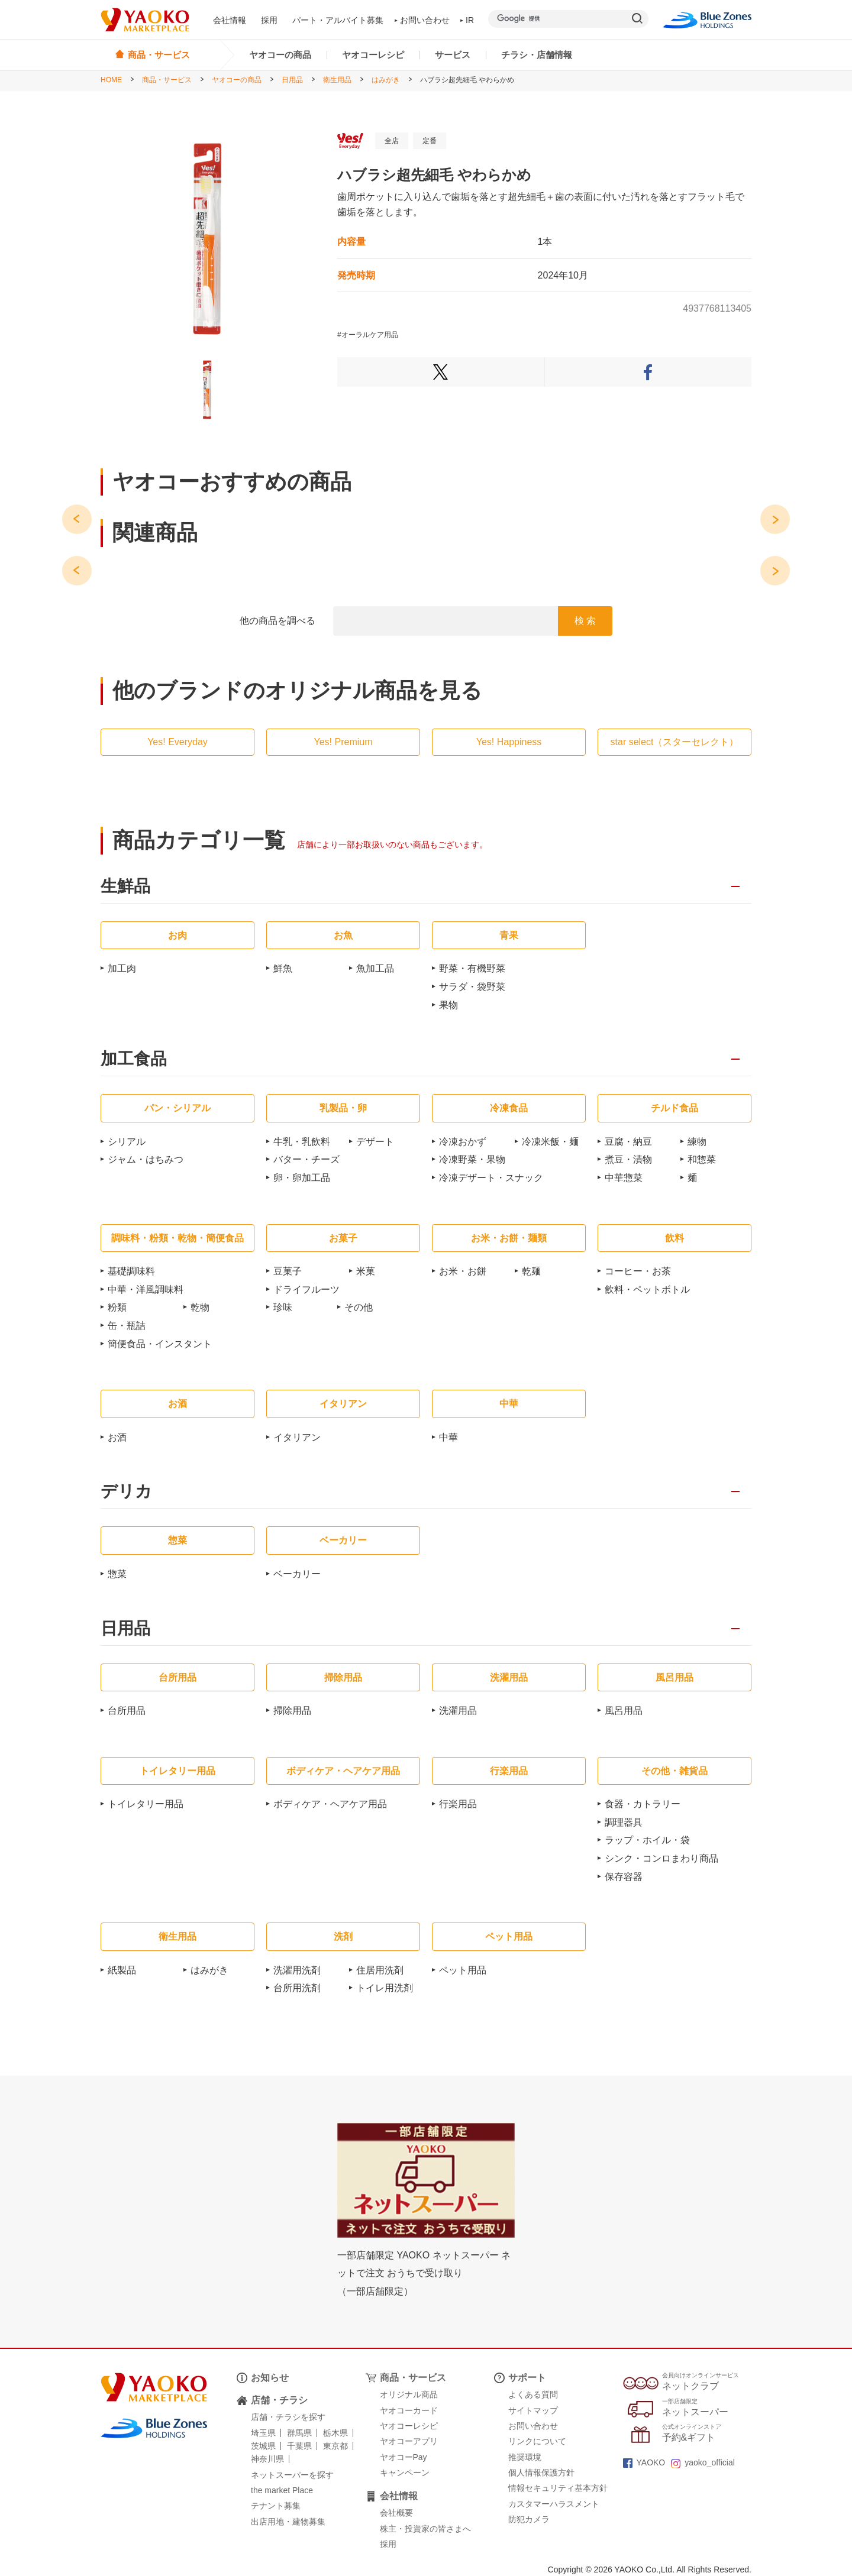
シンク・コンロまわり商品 (661, 1858)
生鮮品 (125, 886)
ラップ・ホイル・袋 (647, 1840)
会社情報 (229, 20)
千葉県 (299, 2446)
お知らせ (270, 2378)
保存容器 (624, 1877)
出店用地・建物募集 (288, 2521)
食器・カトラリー (642, 1804)
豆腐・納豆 (628, 1142)
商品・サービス (167, 80)
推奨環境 (524, 2457)
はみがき (386, 80)
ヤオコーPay (403, 2457)
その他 (358, 1307)
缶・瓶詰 (127, 1326)
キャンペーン (405, 2472)
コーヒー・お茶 (638, 1271)
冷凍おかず (462, 1142)
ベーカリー (297, 1574)
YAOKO (644, 2462)
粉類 (117, 1307)
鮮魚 (282, 968)
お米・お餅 (462, 1271)
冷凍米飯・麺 (550, 1142)
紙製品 (122, 1970)
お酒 (117, 1437)
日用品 (292, 80)
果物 (448, 1005)
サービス (452, 55)
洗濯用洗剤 (297, 1970)
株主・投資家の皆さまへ (425, 2528)
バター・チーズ (306, 1159)
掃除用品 (292, 1711)
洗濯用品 (458, 1711)
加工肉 (122, 968)
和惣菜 (702, 1159)
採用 (269, 20)
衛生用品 (337, 80)
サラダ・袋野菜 (472, 987)
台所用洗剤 (297, 1988)
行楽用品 (458, 1804)
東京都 (335, 2446)
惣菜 (117, 1574)
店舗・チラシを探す (288, 2417)
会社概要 (396, 2512)
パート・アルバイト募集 (337, 20)
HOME (111, 80)
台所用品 (127, 1711)
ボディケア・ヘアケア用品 (330, 1804)
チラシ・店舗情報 (536, 55)
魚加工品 (375, 968)
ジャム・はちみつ (145, 1159)
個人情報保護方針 (541, 2472)
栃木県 (335, 2433)
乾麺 (531, 1271)
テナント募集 (276, 2505)
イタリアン (297, 1437)
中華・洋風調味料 (145, 1289)
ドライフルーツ (306, 1289)
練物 (697, 1142)
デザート (375, 1142)
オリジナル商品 (409, 2394)
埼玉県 (263, 2433)
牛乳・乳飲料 (301, 1142)
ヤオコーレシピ (373, 55)
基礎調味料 (131, 1271)
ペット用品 (462, 1970)
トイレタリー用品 (145, 1804)
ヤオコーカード (409, 2410)
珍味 (282, 1307)
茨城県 (263, 2446)
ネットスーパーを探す (292, 2475)
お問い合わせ (422, 20)
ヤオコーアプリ (409, 2441)
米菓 (365, 1271)
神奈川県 (267, 2459)
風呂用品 (624, 1711)
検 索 (585, 621)
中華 (448, 1437)
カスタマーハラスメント (553, 2504)
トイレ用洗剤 (384, 1988)
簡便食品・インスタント (160, 1344)
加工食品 (134, 1059)
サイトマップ (533, 2410)
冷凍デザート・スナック (491, 1178)
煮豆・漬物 (628, 1159)
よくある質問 (533, 2394)
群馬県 (299, 2433)
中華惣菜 (624, 1178)
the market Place (282, 2490)
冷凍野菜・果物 (472, 1159)
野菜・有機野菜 (472, 968)
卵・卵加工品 (301, 1178)
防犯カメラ (529, 2519)
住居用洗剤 (380, 1970)
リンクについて (537, 2441)
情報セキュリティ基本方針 (558, 2488)
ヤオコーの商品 (280, 55)
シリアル (127, 1142)
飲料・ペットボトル (647, 1289)
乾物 (200, 1307)
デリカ (126, 1491)
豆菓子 (287, 1271)
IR (467, 20)
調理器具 (624, 1822)
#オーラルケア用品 (367, 335)
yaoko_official (703, 2462)
